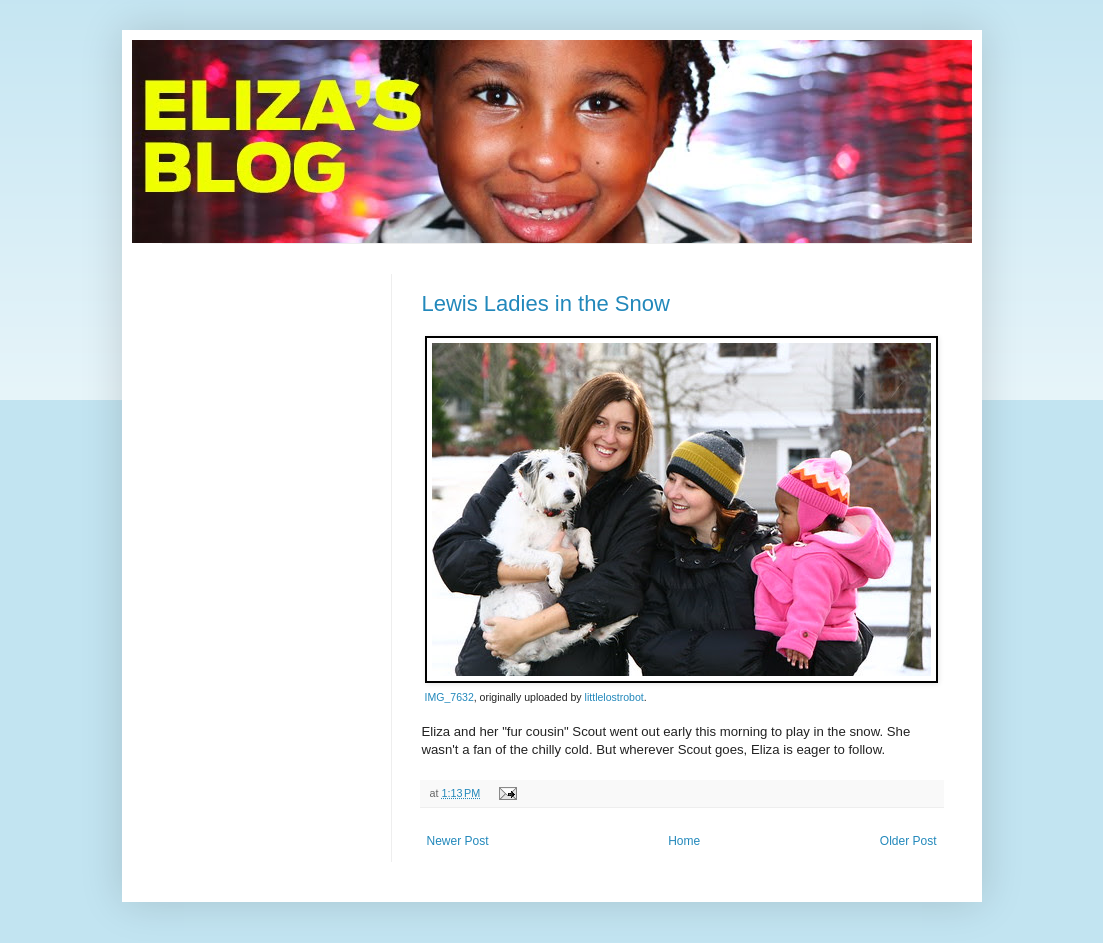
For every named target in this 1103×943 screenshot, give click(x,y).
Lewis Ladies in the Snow (546, 303)
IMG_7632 (449, 697)
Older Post (908, 841)
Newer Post (458, 841)
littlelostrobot (614, 697)
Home (684, 841)
